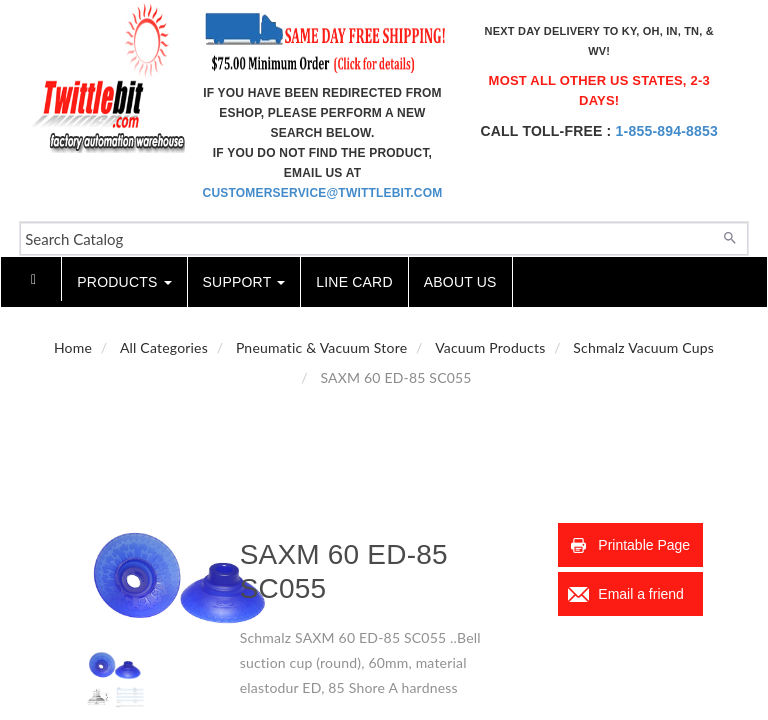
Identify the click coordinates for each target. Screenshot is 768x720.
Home (73, 347)
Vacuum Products (490, 347)
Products (124, 282)
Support (244, 282)
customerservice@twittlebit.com (323, 193)
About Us (460, 282)
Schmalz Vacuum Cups (643, 347)
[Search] (730, 236)
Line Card (354, 282)
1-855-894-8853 (667, 131)
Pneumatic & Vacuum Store (321, 347)
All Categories (164, 347)
